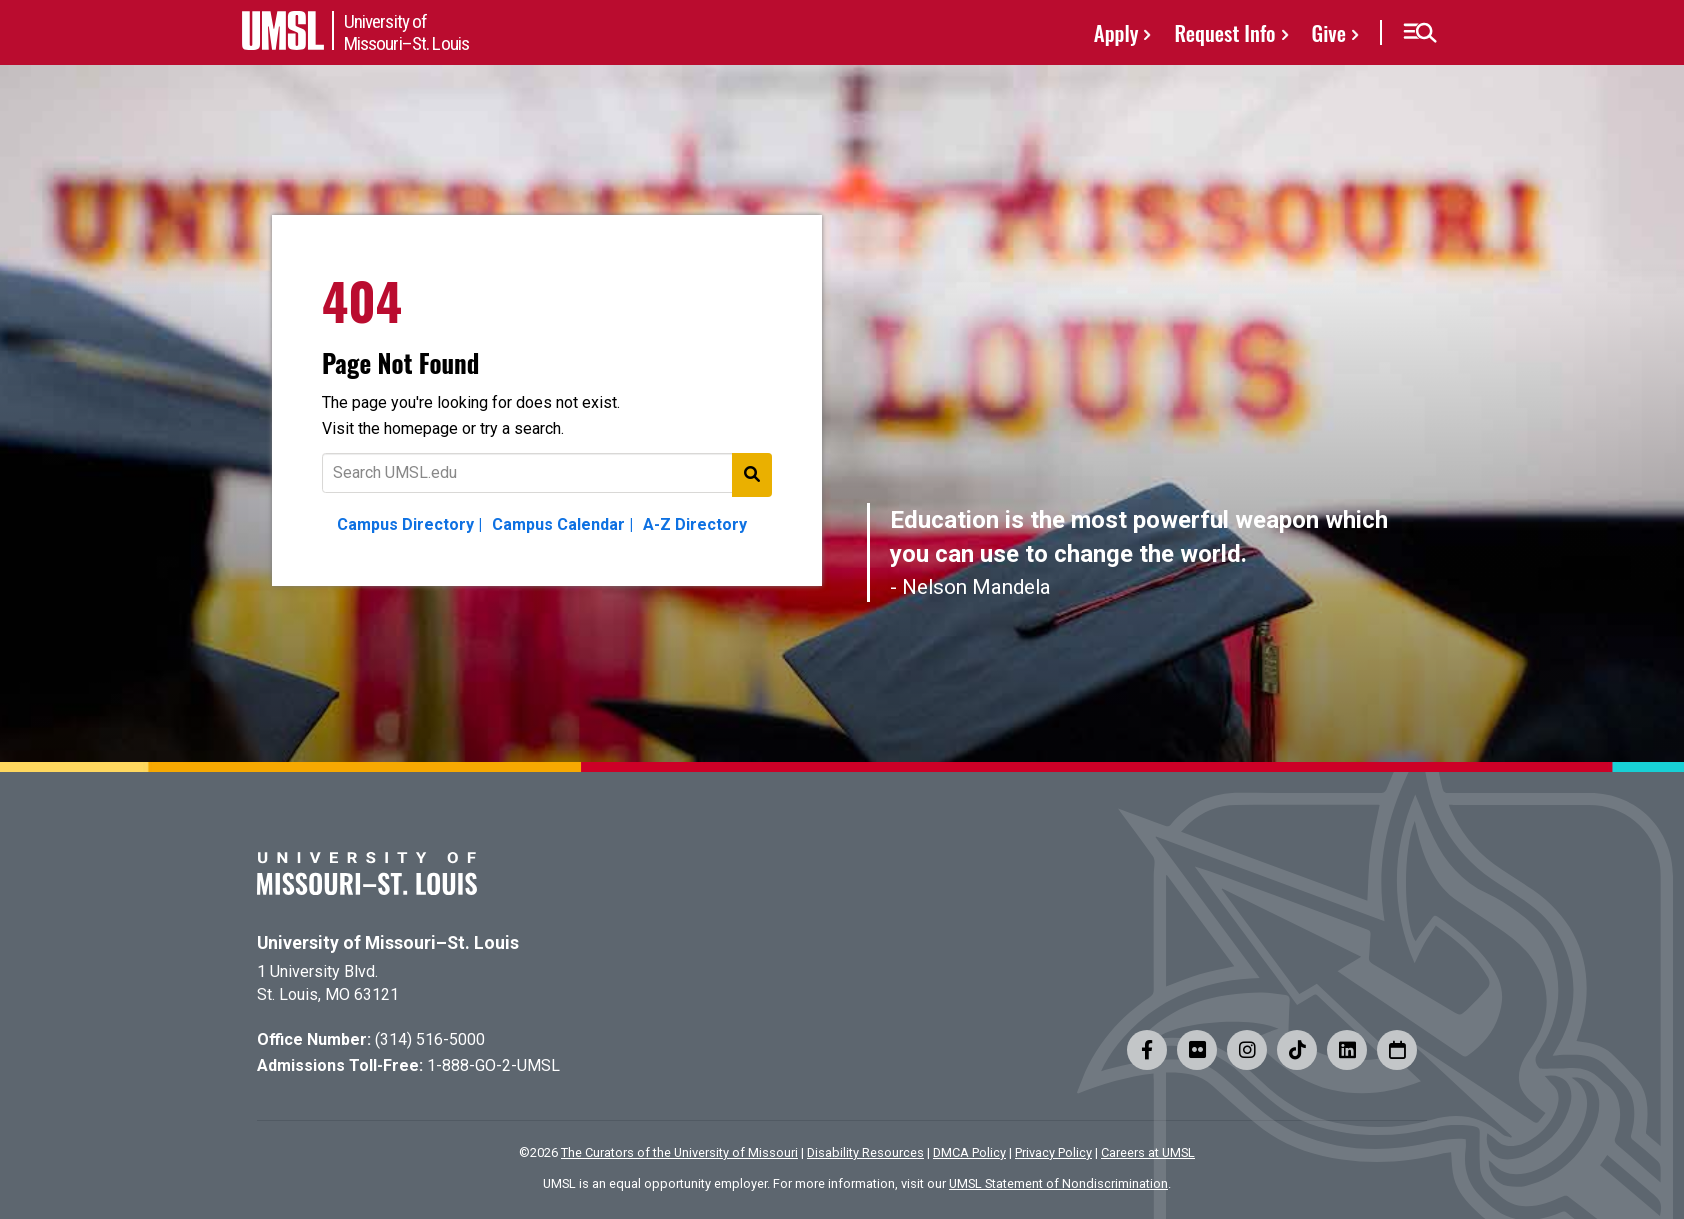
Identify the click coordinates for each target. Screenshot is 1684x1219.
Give (1329, 32)
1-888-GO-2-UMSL (493, 1065)
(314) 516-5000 (430, 1039)
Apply (1116, 32)
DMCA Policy (969, 1152)
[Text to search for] (547, 473)
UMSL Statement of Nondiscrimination (1058, 1183)
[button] (1419, 33)
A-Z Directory (695, 524)
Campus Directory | (409, 524)
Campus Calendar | (562, 524)
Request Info (1224, 32)
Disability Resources (865, 1152)
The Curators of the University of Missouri (679, 1152)
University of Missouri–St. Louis (388, 943)
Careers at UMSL (1148, 1152)
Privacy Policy (1053, 1152)
